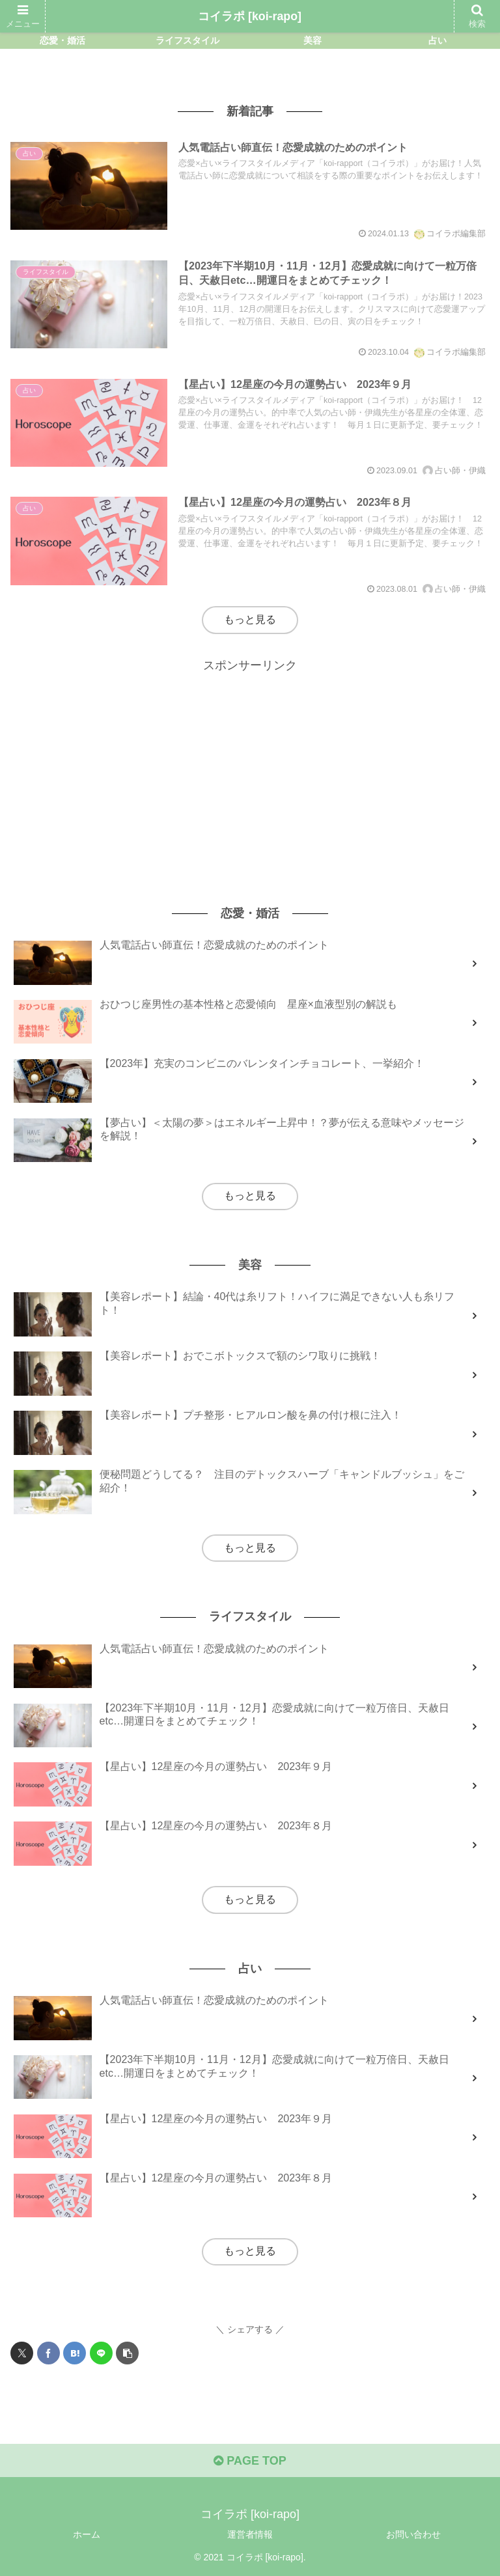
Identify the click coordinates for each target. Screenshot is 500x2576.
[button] (127, 2353)
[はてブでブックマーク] (74, 2353)
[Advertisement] (250, 767)
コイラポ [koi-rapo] (250, 16)
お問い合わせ (413, 2534)
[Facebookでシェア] (48, 2353)
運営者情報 (250, 2534)
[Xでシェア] (21, 2353)
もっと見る (250, 619)
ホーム (86, 2534)
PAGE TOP (250, 2460)
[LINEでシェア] (101, 2353)
